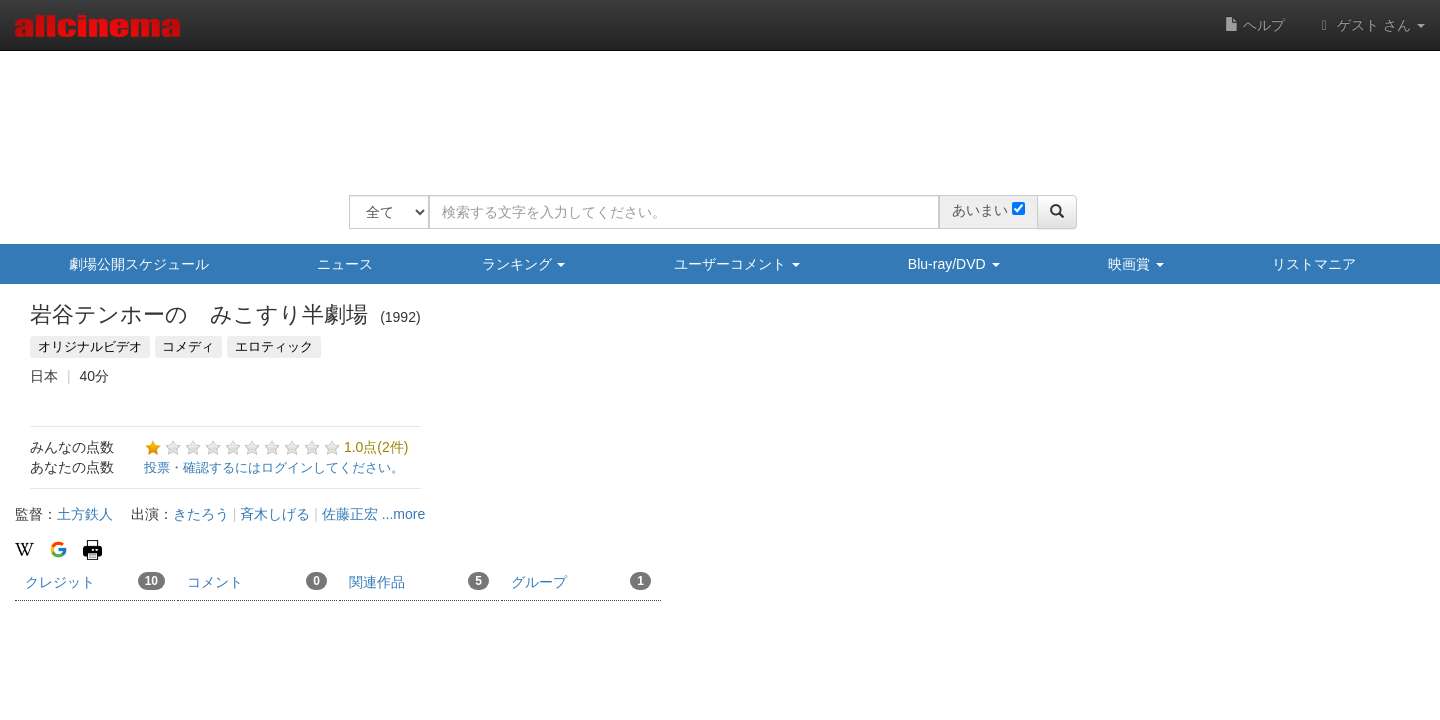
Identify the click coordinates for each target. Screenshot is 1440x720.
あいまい (980, 210)
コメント (257, 581)
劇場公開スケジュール (139, 264)
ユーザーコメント (737, 264)
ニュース (345, 264)
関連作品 (419, 581)
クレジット (95, 581)
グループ (581, 581)
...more (404, 514)
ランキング (524, 264)
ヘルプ (1255, 25)
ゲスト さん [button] (1370, 25)
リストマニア (1314, 264)
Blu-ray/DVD (954, 264)
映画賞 (1136, 264)
